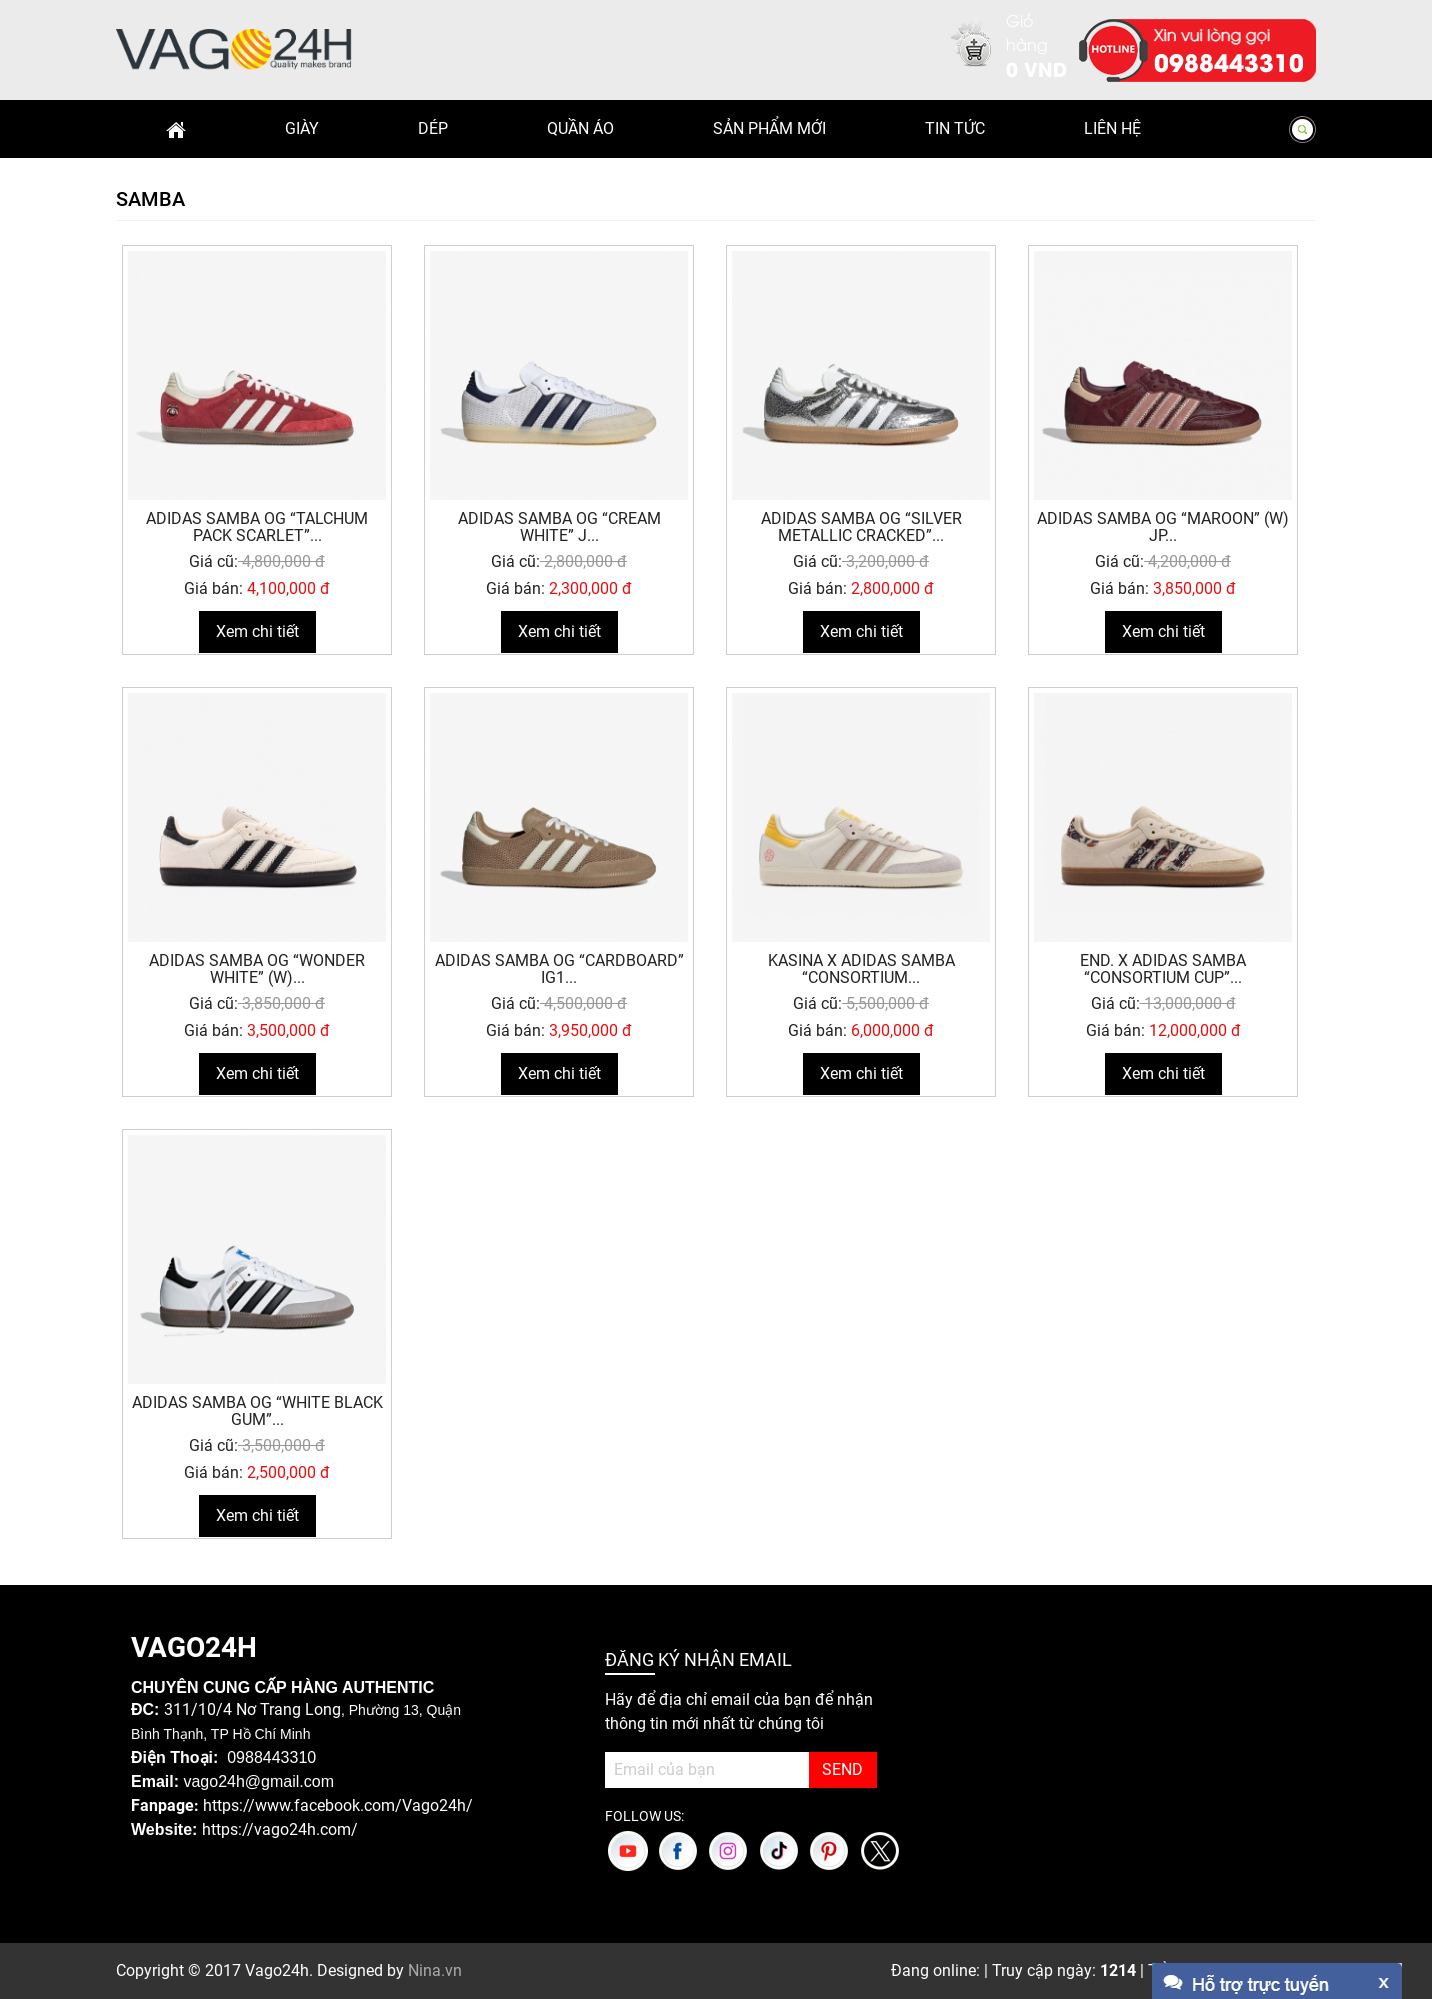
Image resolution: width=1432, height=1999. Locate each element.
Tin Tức (955, 128)
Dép (433, 128)
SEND (842, 1769)
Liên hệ (1112, 128)
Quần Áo (580, 128)
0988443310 (1229, 61)
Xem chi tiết (257, 631)
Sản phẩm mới (769, 128)
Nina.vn (435, 1970)
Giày (302, 128)
